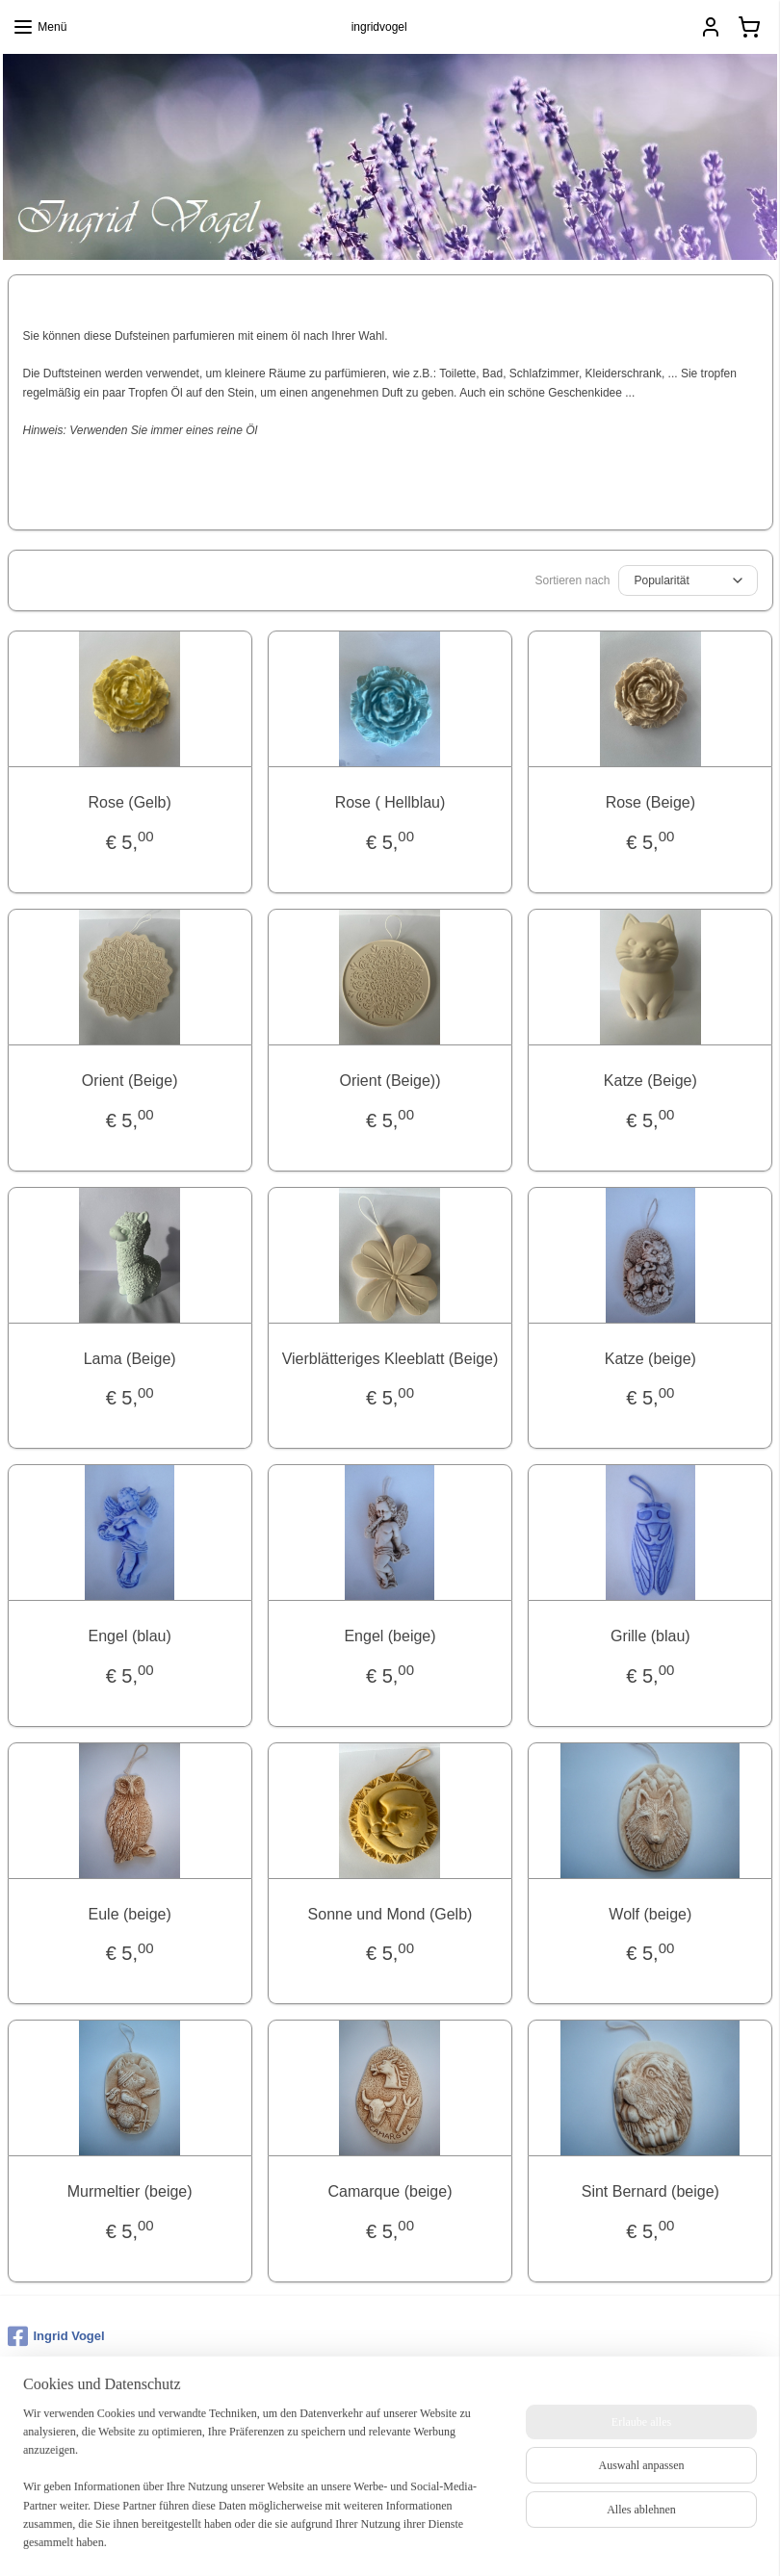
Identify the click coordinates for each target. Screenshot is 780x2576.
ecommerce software (421, 2540)
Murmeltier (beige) (130, 2191)
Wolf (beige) (650, 1913)
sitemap (322, 2540)
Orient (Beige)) (390, 1079)
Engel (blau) (130, 1636)
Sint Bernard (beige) (650, 2191)
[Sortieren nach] (688, 580)
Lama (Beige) (130, 1358)
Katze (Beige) (650, 1079)
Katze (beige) (650, 1358)
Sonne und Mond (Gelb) (390, 1913)
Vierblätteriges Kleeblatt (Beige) (390, 1358)
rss (356, 2540)
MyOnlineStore (572, 2540)
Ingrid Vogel (56, 2336)
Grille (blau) (650, 1636)
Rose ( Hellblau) (390, 802)
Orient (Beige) (130, 1079)
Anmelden (48, 2465)
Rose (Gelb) (130, 802)
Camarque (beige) (390, 2191)
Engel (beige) (389, 1636)
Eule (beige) (130, 1913)
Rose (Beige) (650, 802)
